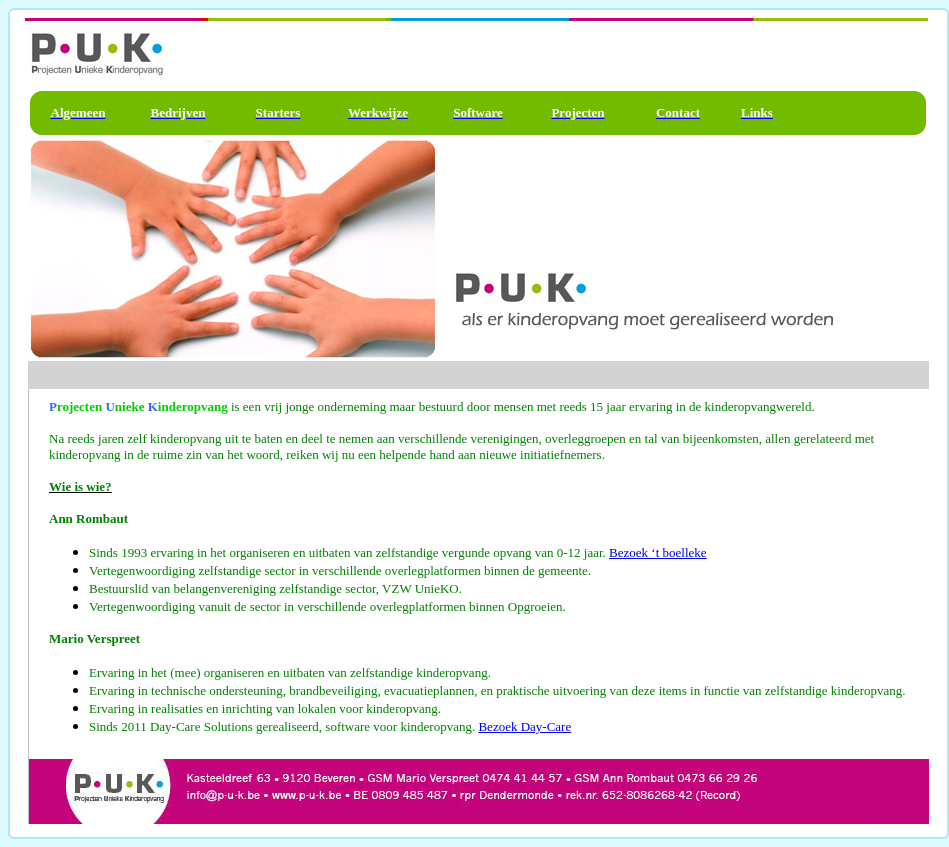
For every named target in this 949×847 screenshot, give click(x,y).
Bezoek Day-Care (524, 726)
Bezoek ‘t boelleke (657, 552)
